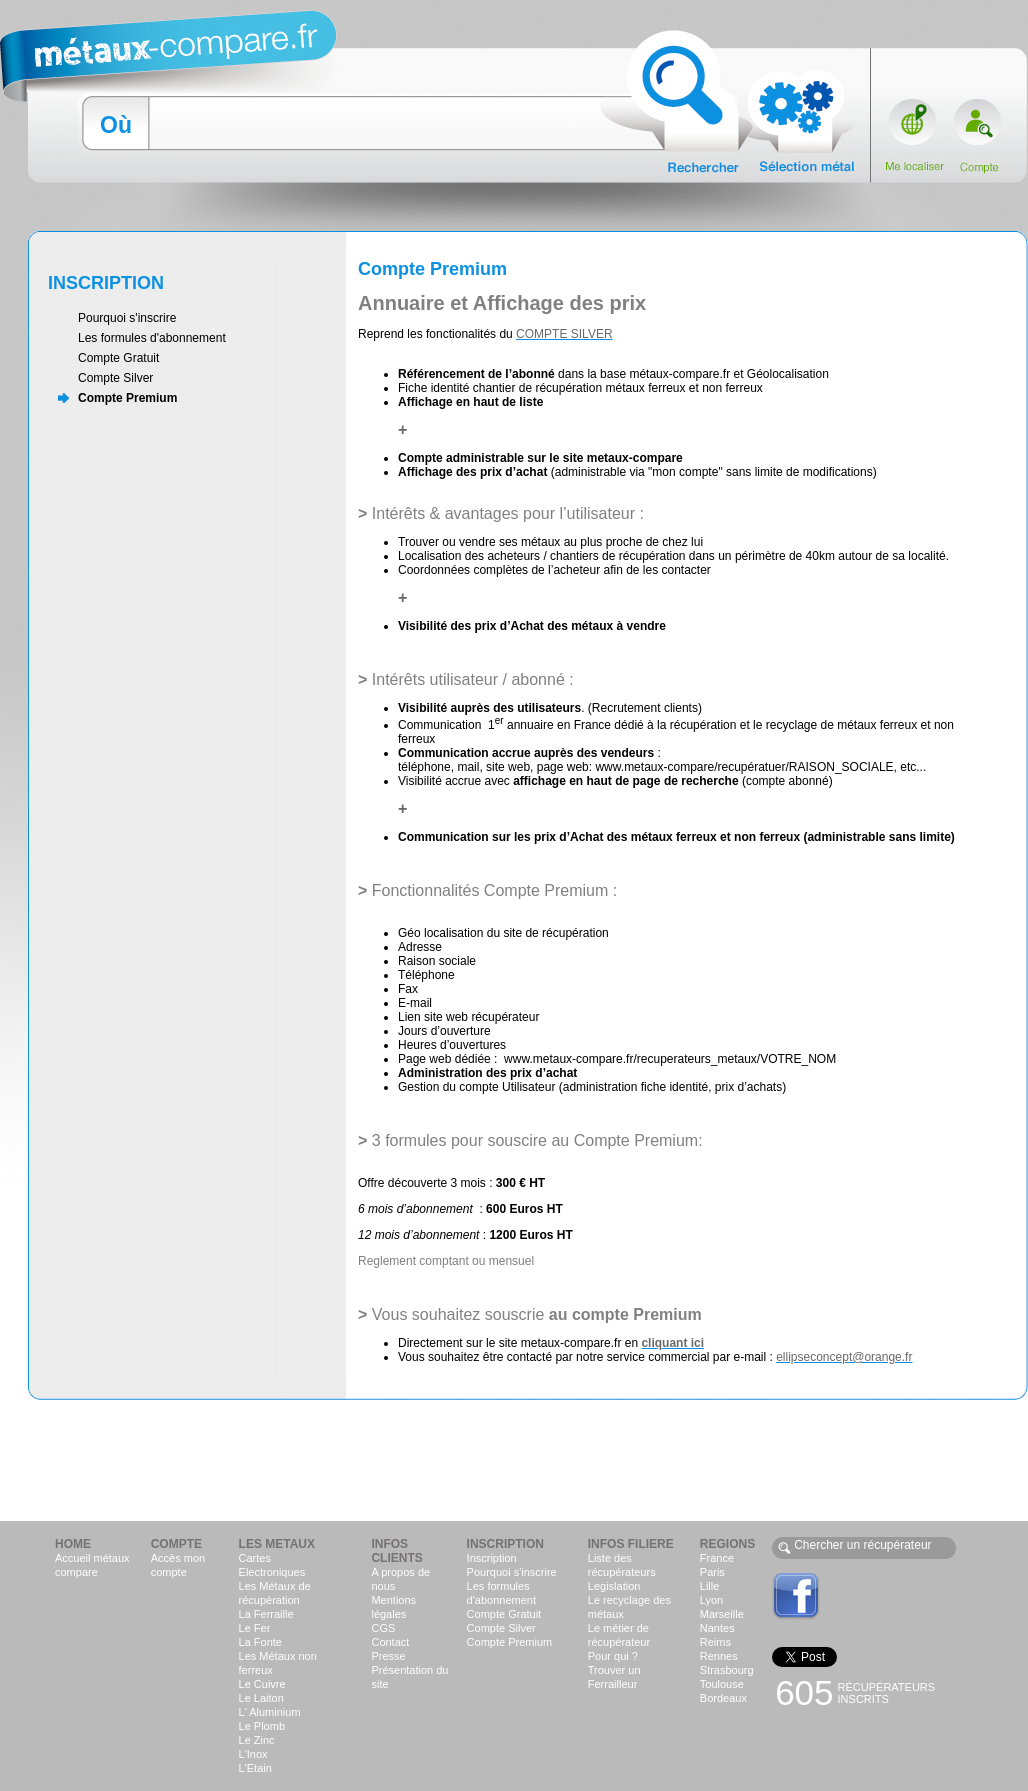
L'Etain (255, 1768)
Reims (715, 1642)
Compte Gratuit (118, 358)
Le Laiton (261, 1698)
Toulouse (722, 1684)
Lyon (711, 1600)
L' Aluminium (270, 1712)
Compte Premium (127, 398)
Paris (712, 1572)
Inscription (492, 1558)
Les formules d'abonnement (152, 338)
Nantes (717, 1628)
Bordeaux (723, 1698)
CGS (383, 1628)
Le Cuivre (262, 1684)
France (717, 1558)
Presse (388, 1656)
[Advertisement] (514, 1459)
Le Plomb (262, 1726)
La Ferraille (266, 1614)
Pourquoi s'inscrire (127, 318)
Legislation (614, 1586)
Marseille (722, 1614)
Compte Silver (115, 378)
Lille (710, 1586)
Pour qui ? (613, 1656)
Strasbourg (727, 1670)
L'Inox (253, 1754)
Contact (390, 1642)
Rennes (719, 1656)
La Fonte (260, 1642)
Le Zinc (257, 1740)
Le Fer (255, 1628)
